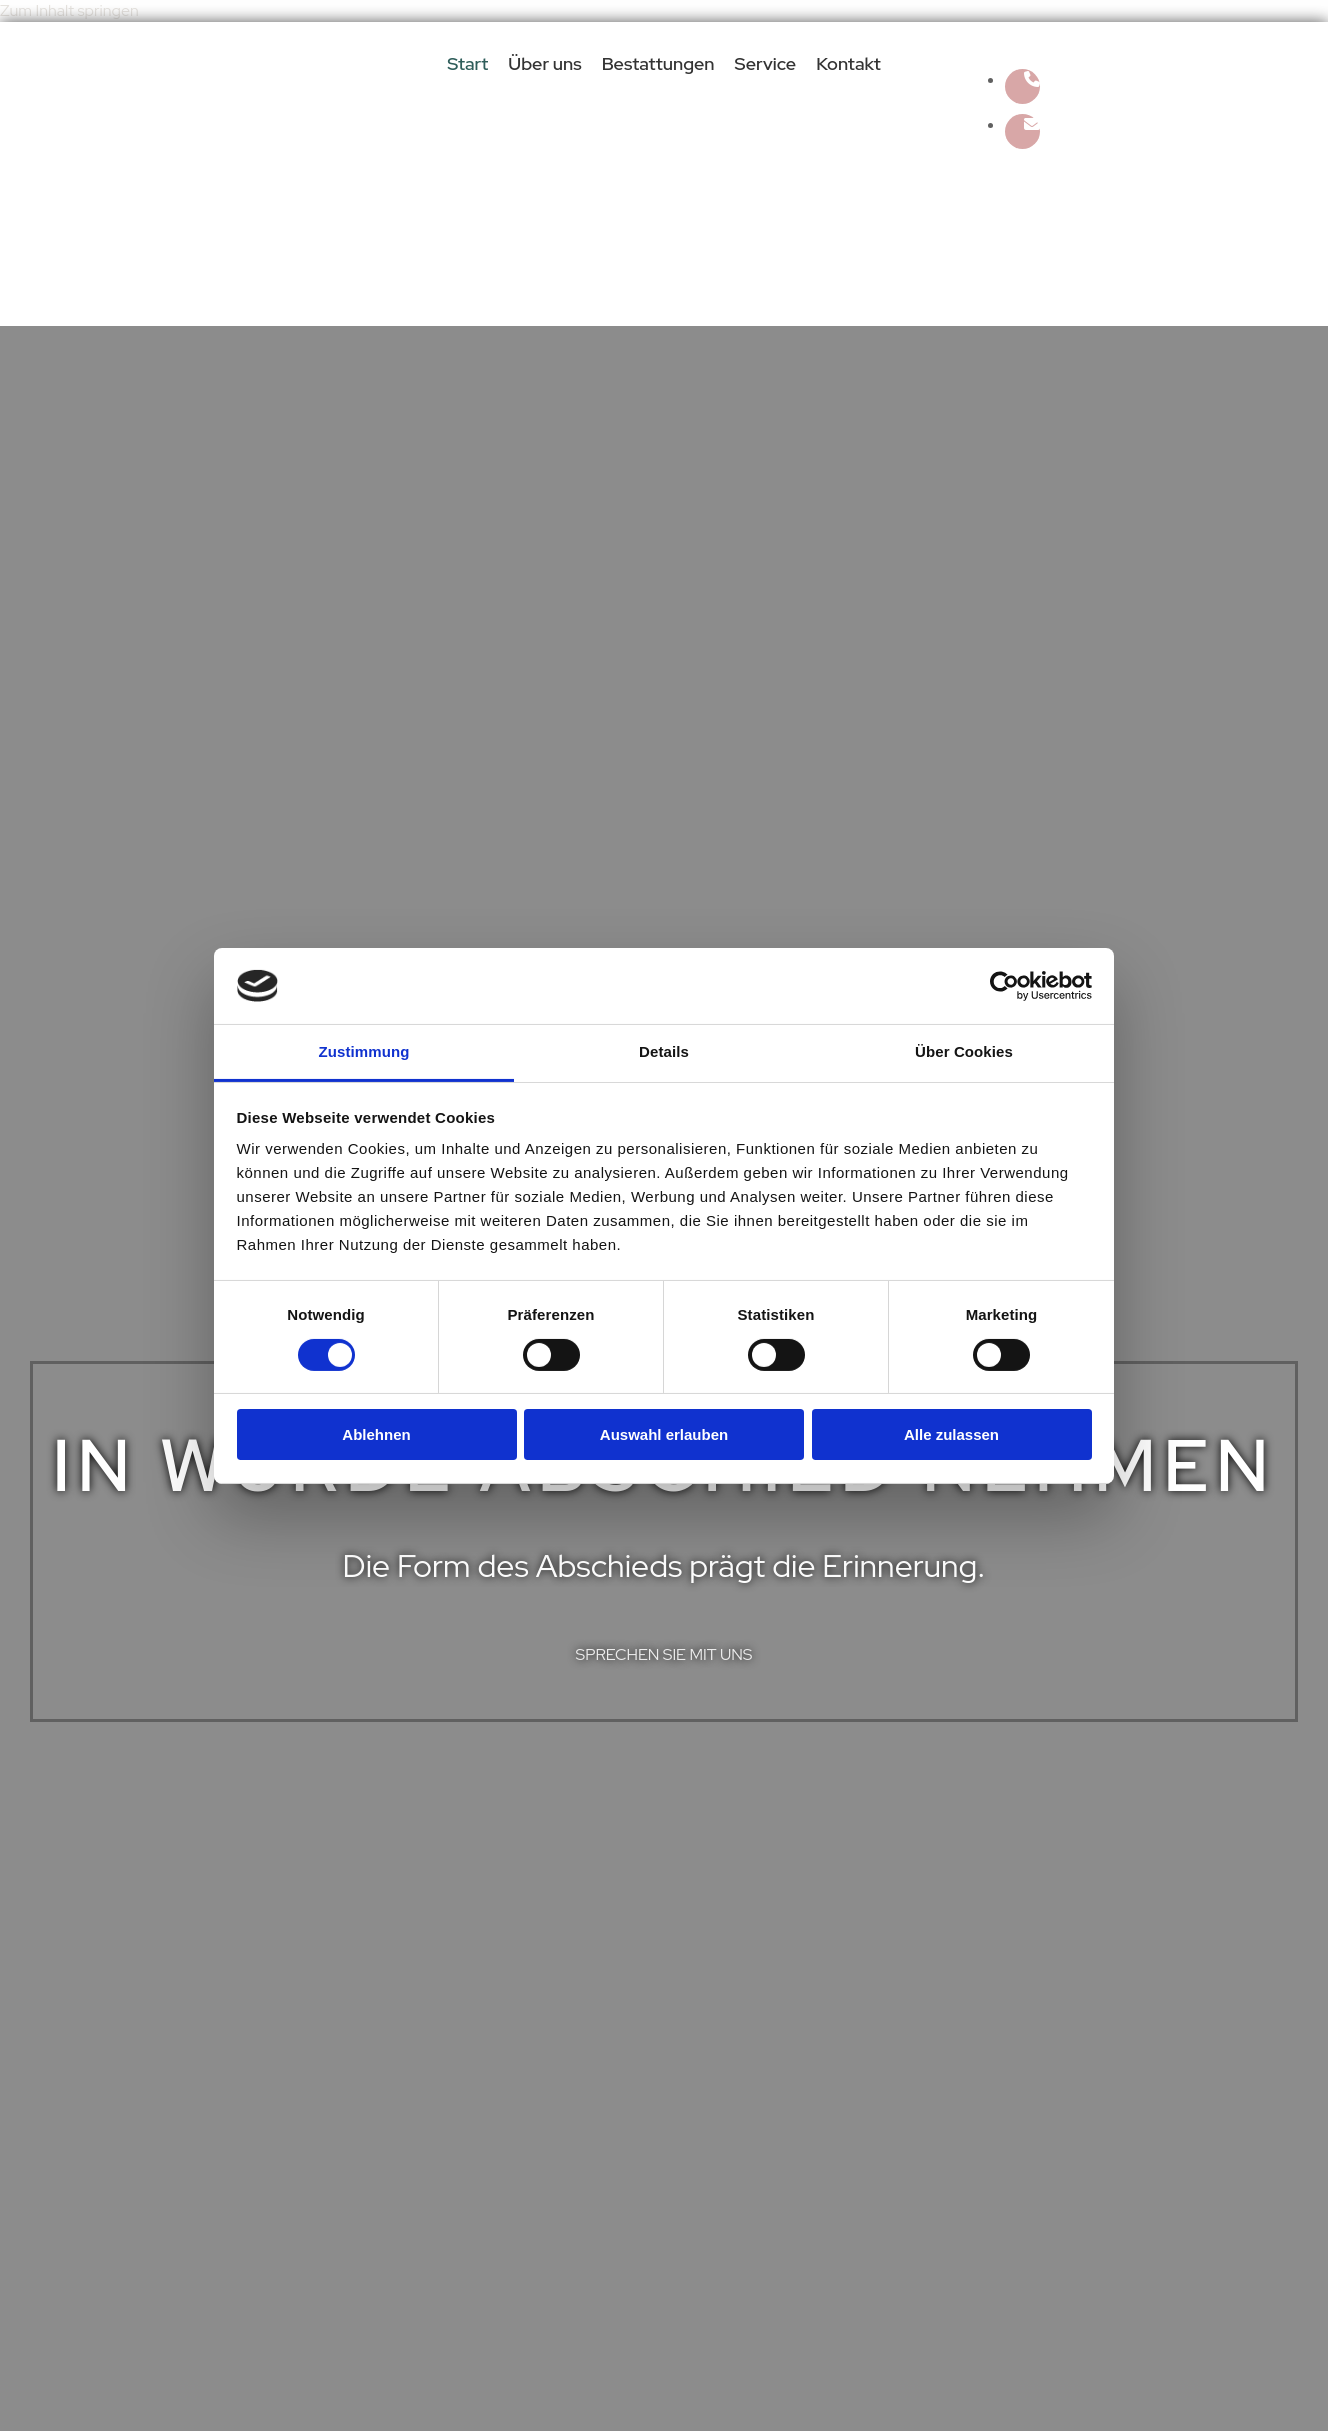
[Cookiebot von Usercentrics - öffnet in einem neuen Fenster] (1004, 986)
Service (766, 64)
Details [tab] (664, 1051)
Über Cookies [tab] (964, 1051)
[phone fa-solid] (1032, 79)
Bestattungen (658, 64)
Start (467, 64)
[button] (664, 1654)
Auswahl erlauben (664, 1434)
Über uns (544, 64)
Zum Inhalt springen (69, 10)
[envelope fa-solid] (1032, 124)
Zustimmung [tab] (364, 1051)
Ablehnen (376, 1434)
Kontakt (848, 64)
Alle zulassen (951, 1434)
